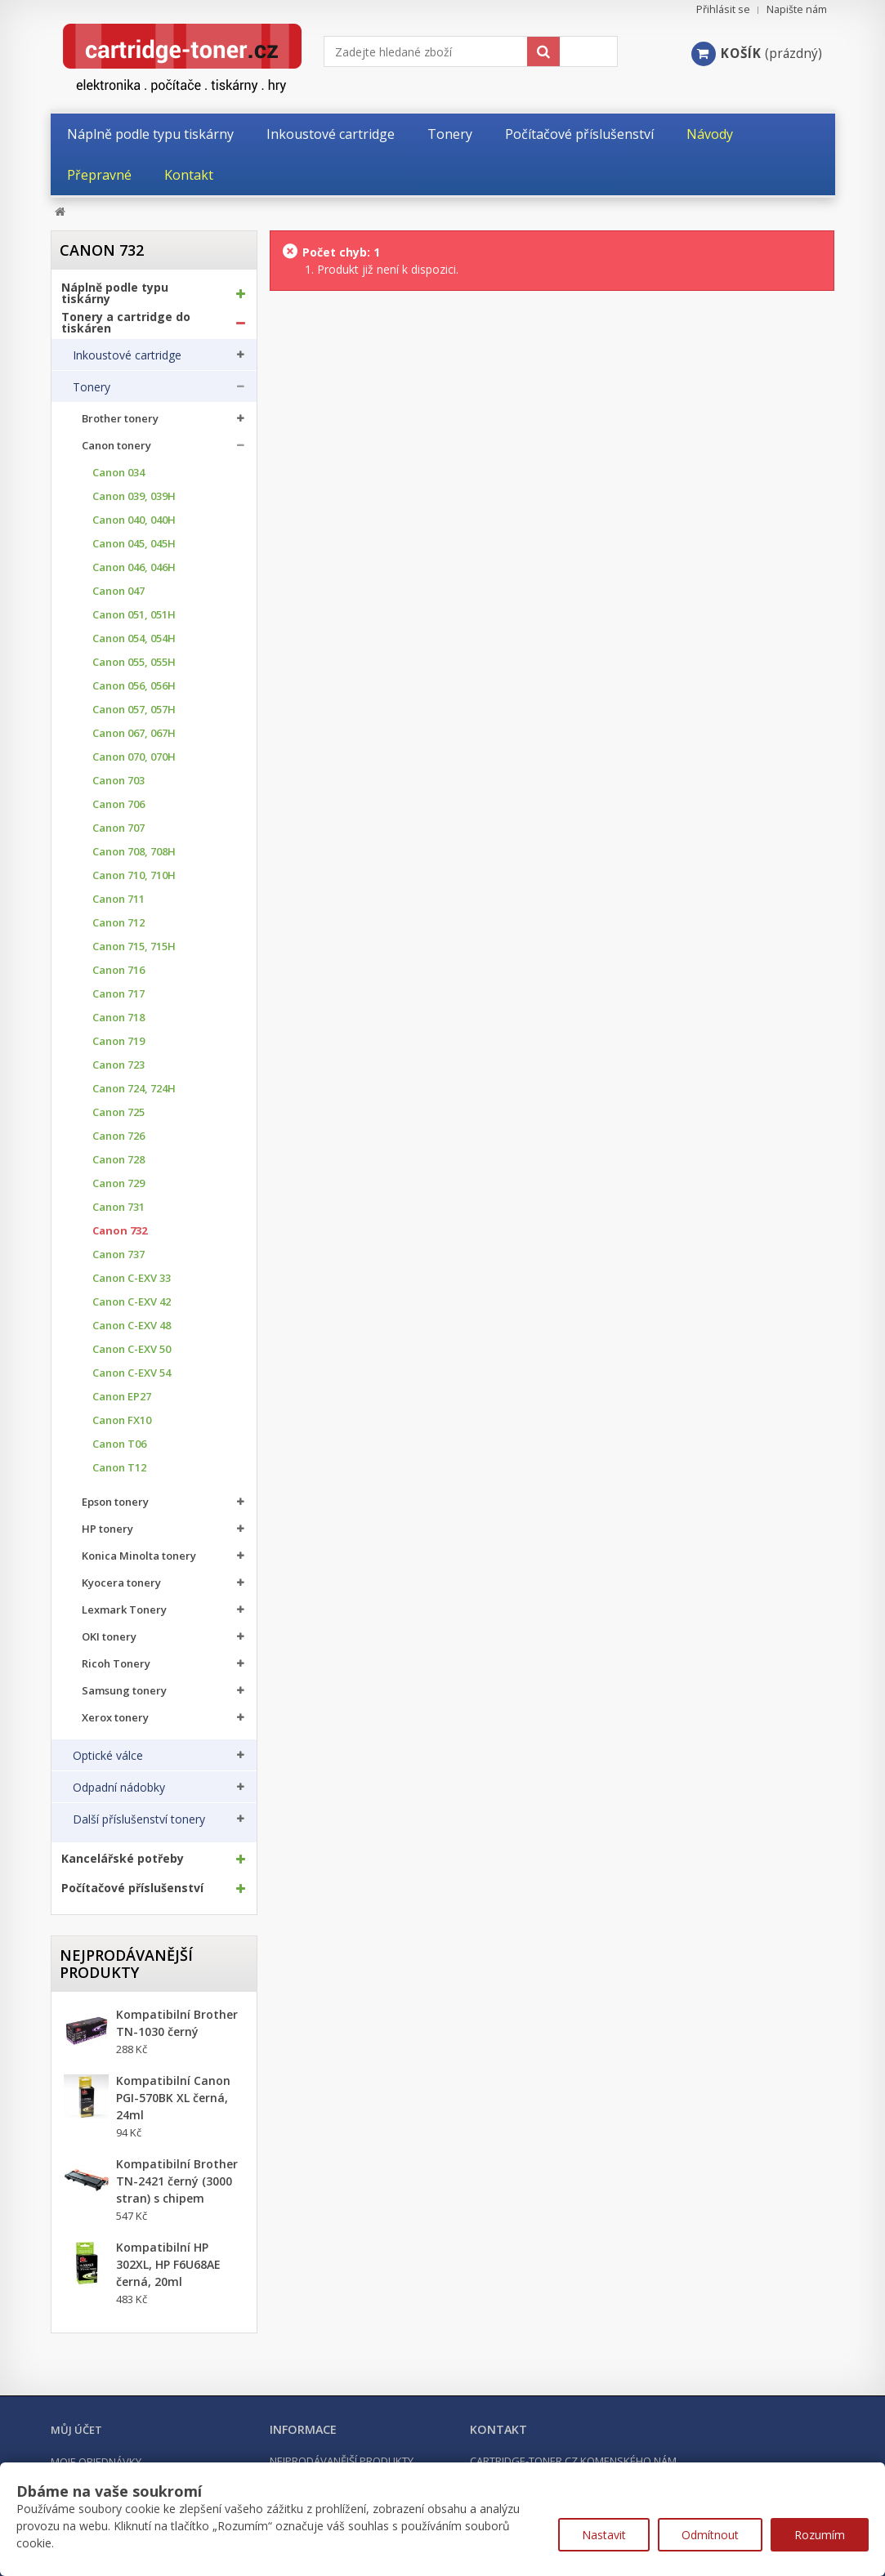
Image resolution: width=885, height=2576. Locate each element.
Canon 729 (118, 1183)
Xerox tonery (115, 1717)
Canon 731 (118, 1207)
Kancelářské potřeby (122, 1858)
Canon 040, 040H (134, 520)
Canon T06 (119, 1444)
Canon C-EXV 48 (131, 1325)
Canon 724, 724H (134, 1088)
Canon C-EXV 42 (131, 1302)
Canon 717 (118, 994)
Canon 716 (118, 970)
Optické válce (108, 1755)
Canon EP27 (121, 1396)
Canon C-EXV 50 (131, 1349)
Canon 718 (118, 1017)
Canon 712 (118, 922)
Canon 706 (118, 804)
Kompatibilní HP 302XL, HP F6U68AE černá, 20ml (168, 2264)
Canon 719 (118, 1041)
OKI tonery (109, 1637)
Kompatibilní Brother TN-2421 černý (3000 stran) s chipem (177, 2181)
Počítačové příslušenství (132, 1888)
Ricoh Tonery (116, 1664)
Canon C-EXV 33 (131, 1278)
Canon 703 (118, 780)
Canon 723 (118, 1065)
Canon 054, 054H (134, 638)
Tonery (91, 387)
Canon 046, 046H (134, 567)
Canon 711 (118, 899)
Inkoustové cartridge (127, 355)
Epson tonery (115, 1502)
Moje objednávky (96, 2461)
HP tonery (107, 1529)
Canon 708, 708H (134, 851)
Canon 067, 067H (134, 733)
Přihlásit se (723, 9)
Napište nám (797, 9)
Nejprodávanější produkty (126, 1963)
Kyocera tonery (121, 1583)
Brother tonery (120, 418)
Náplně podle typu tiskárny (114, 293)
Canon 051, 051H (134, 614)
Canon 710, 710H (134, 875)
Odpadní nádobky (119, 1787)
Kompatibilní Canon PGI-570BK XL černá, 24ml (173, 2098)
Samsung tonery (124, 1690)
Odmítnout (710, 2535)
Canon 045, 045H (134, 543)
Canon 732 (119, 1230)
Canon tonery (116, 445)
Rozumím (819, 2535)
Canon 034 (118, 472)
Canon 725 (118, 1112)
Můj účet (76, 2429)
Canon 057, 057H (134, 709)
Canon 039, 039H (134, 496)
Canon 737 (118, 1254)
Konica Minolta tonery (139, 1556)
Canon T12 (119, 1467)
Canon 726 (118, 1136)
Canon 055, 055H (134, 662)
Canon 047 (118, 591)
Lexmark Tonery (124, 1610)
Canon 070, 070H (134, 757)
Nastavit (604, 2535)
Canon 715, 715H (134, 946)
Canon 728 (118, 1159)
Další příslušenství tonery (139, 1819)
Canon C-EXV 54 (131, 1373)
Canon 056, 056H (134, 686)
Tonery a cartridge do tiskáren (125, 322)
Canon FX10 (121, 1420)
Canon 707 (118, 828)
